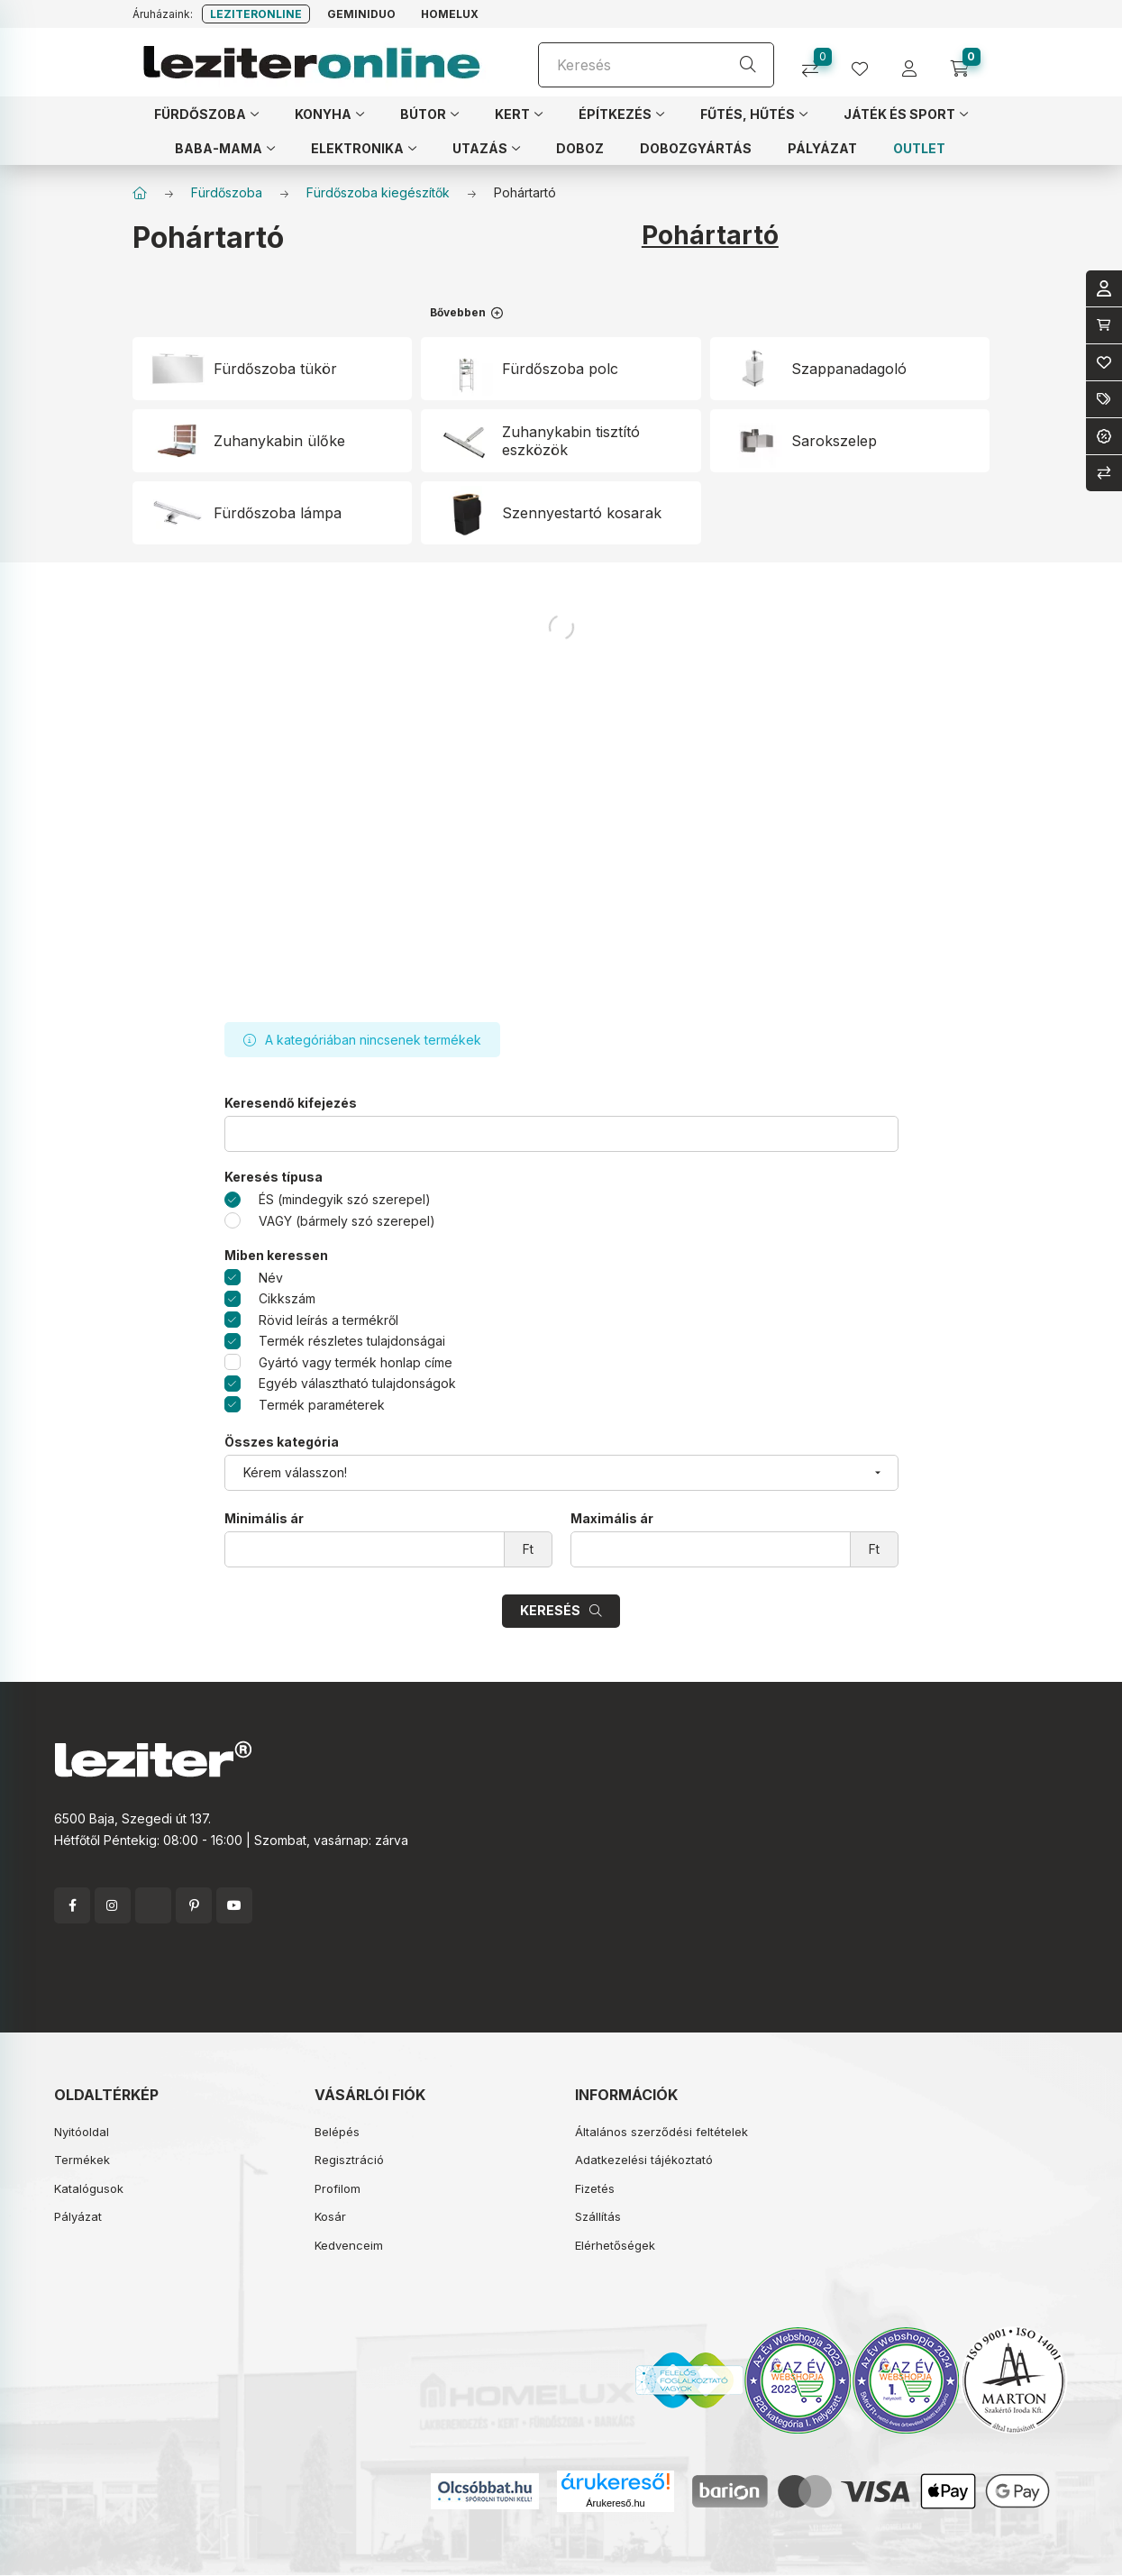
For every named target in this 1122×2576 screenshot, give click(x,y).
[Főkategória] (139, 193)
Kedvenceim (349, 2245)
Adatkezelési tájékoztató (644, 2159)
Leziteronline (256, 14)
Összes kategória (281, 1442)
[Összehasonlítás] (817, 62)
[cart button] (965, 62)
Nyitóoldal (81, 2131)
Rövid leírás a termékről (328, 1320)
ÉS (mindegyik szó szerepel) (345, 1199)
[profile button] (866, 62)
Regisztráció (349, 2159)
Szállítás (598, 2216)
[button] (206, 113)
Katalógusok (88, 2188)
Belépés (337, 2131)
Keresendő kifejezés (290, 1103)
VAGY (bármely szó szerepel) (347, 1221)
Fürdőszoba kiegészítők (378, 192)
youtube (234, 1905)
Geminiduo (361, 14)
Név (271, 1277)
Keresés (550, 1610)
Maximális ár (611, 1519)
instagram (113, 1905)
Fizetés (595, 2188)
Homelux (450, 14)
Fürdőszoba (226, 192)
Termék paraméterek (322, 1404)
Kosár (330, 2216)
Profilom (337, 2188)
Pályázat (78, 2216)
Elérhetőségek (615, 2245)
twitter (153, 1905)
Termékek (82, 2159)
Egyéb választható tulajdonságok (357, 1383)
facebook (72, 1905)
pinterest (194, 1905)
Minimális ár (264, 1519)
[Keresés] (656, 64)
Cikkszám (287, 1298)
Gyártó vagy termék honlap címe (355, 1362)
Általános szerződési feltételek (661, 2131)
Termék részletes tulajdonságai (352, 1340)
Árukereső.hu (615, 2503)
